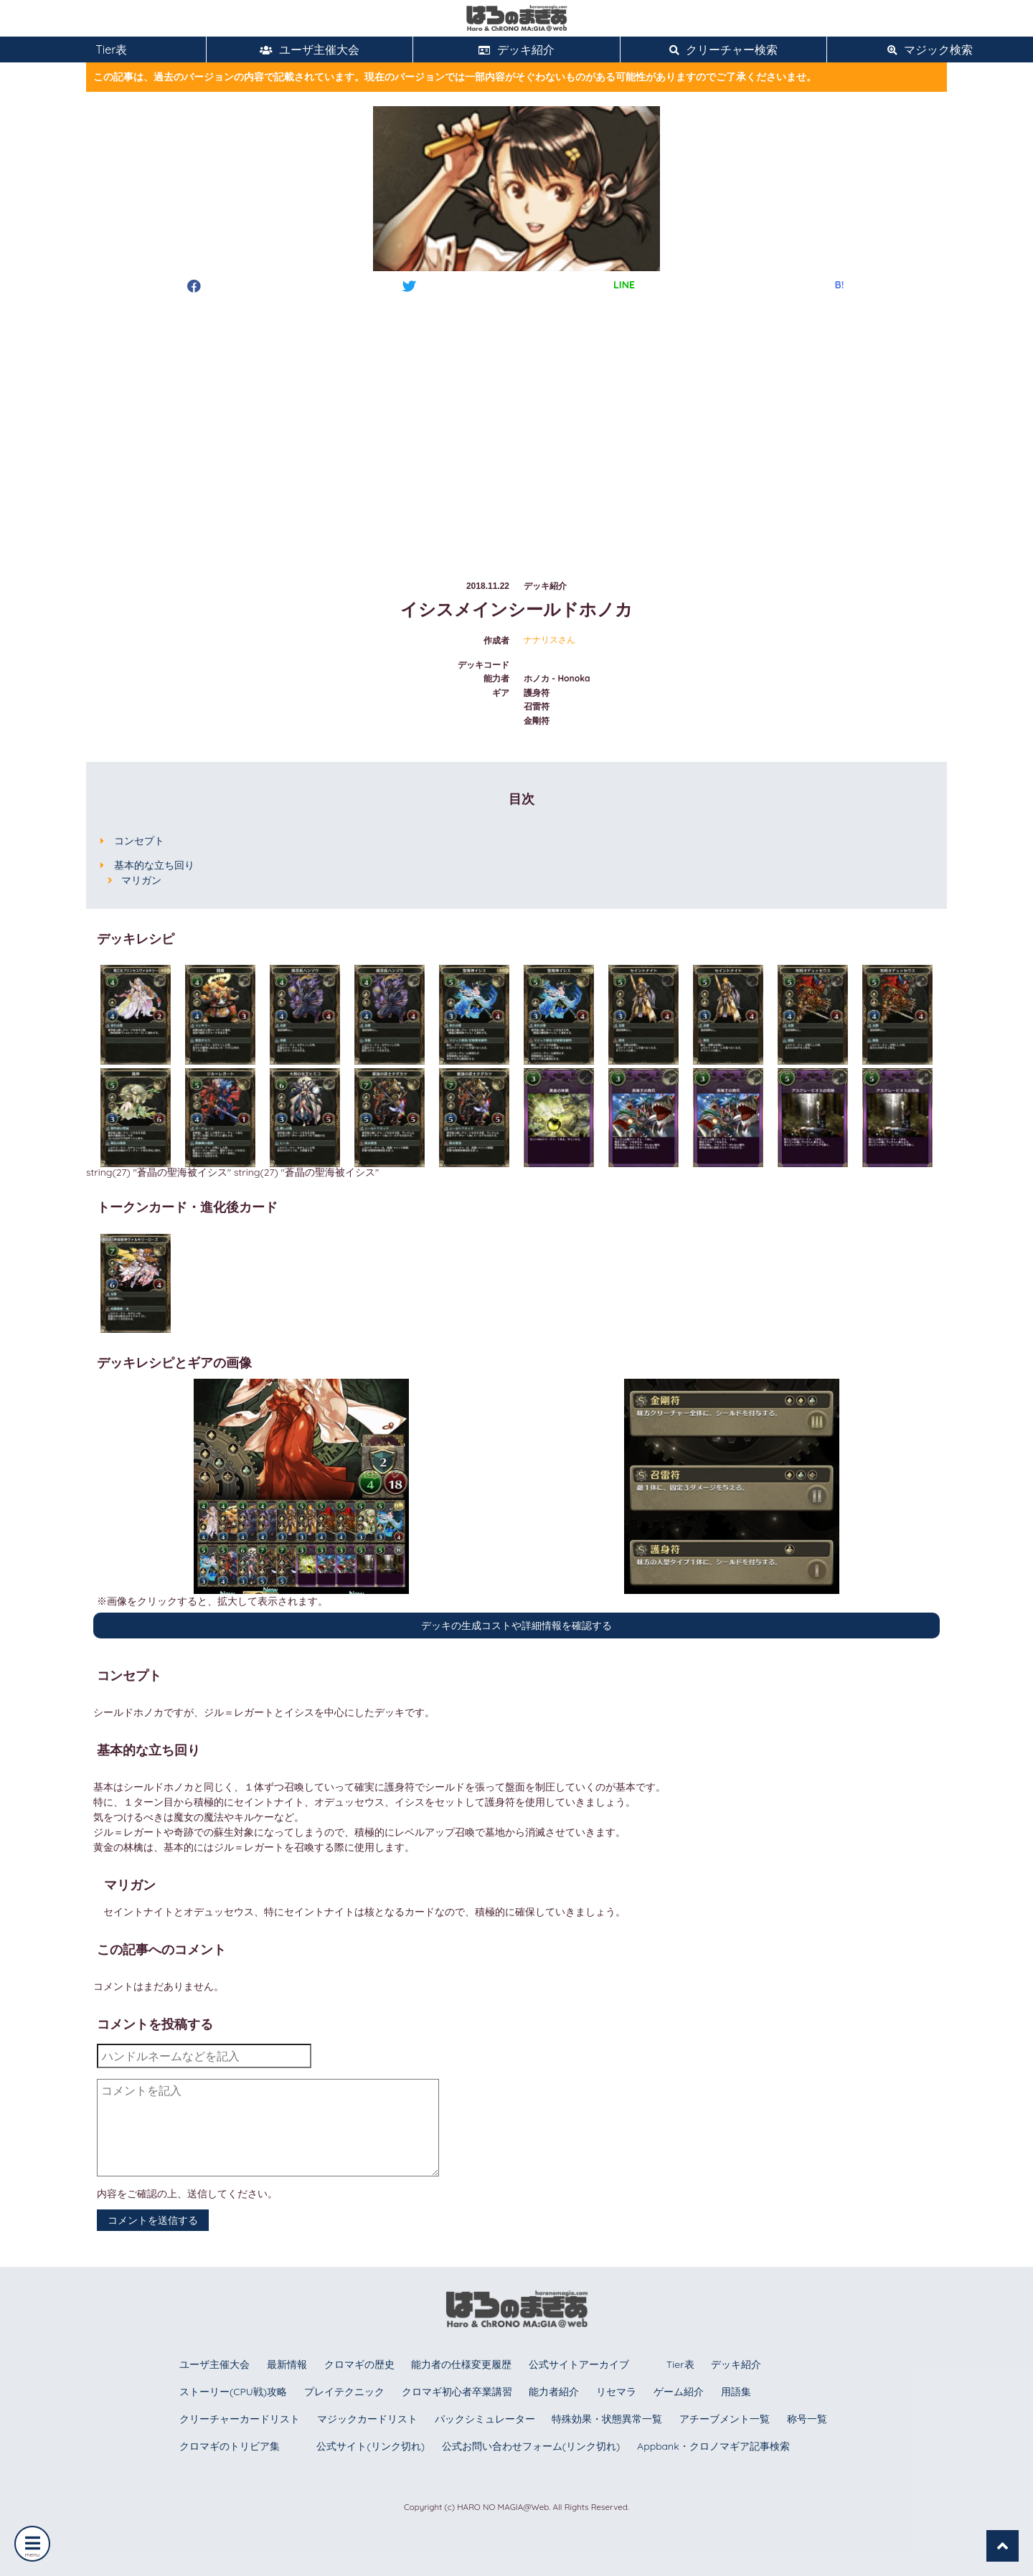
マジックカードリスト (367, 2418)
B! (839, 284)
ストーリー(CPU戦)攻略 (233, 2391)
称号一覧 (807, 2418)
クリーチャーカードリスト (239, 2418)
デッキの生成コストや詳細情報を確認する (516, 1625)
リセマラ (616, 2391)
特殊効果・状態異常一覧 (607, 2418)
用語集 (736, 2391)
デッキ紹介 (516, 49)
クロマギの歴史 (359, 2364)
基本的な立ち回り (154, 865)
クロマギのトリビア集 (229, 2446)
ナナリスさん (549, 640)
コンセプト (139, 840)
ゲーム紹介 (679, 2391)
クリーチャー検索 (723, 49)
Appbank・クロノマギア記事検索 (713, 2446)
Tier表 (103, 49)
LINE (624, 284)
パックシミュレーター (485, 2418)
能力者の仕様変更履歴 (461, 2364)
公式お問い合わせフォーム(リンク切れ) (531, 2446)
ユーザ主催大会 (309, 49)
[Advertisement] (516, 423)
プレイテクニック (344, 2391)
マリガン (141, 880)
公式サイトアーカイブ (579, 2364)
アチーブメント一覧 (724, 2418)
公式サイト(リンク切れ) (370, 2446)
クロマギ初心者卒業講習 (457, 2391)
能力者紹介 (554, 2391)
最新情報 (287, 2364)
